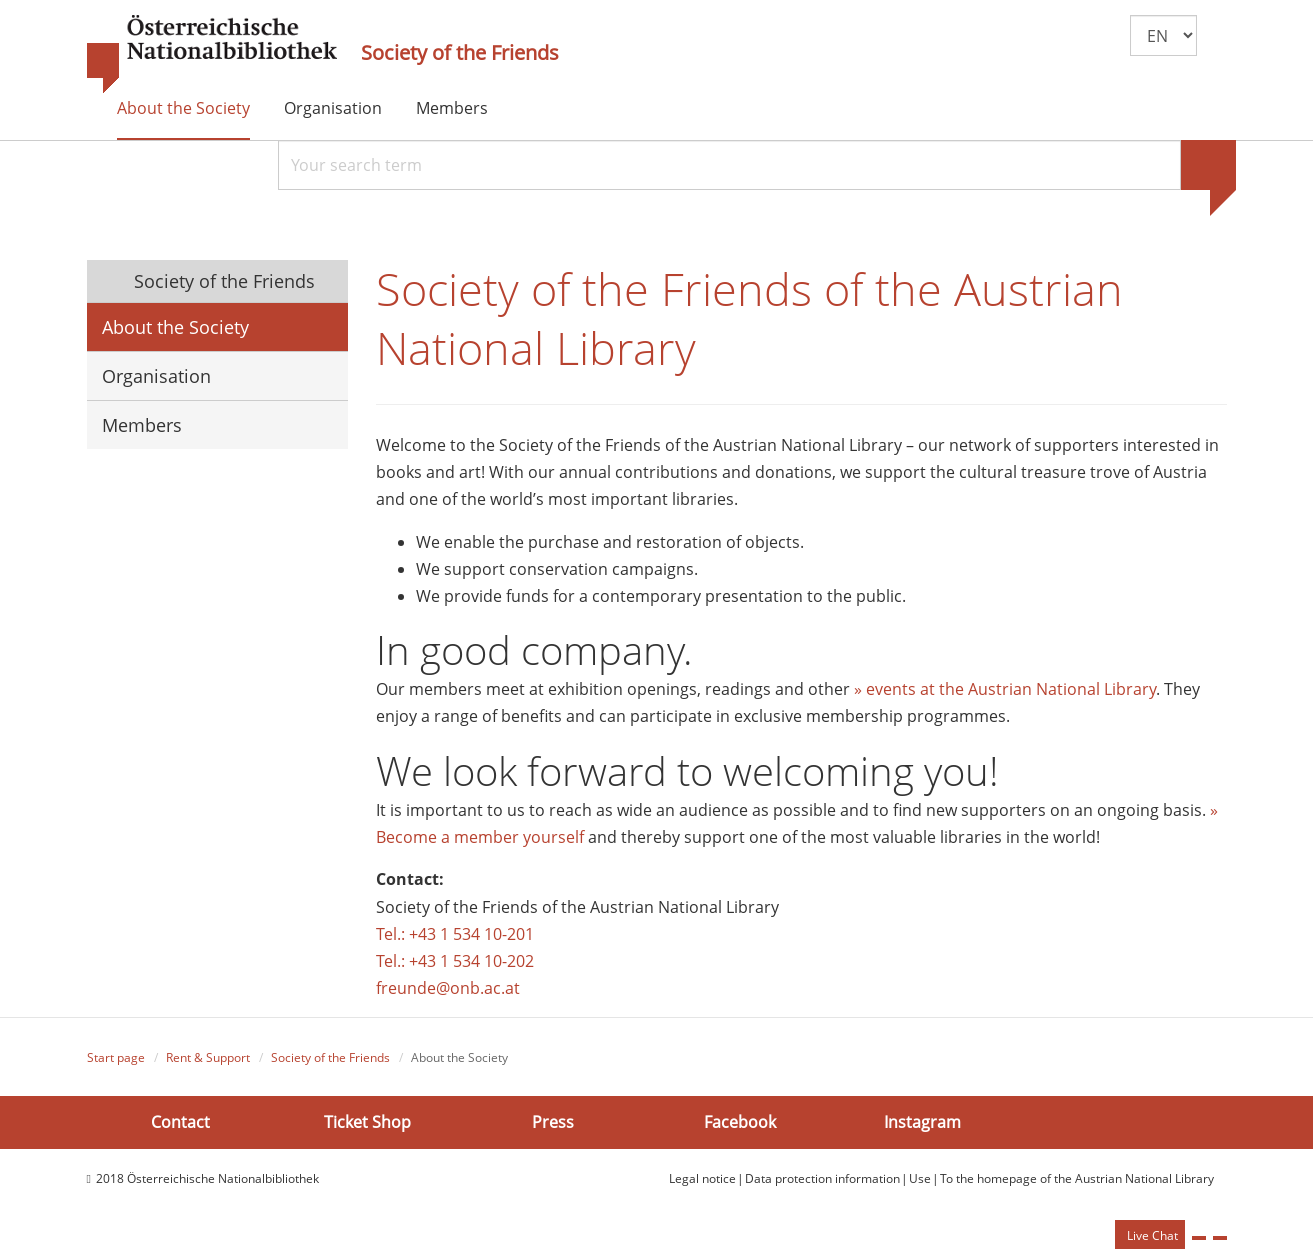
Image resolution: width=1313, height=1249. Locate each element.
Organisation (333, 108)
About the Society (183, 108)
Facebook (740, 1121)
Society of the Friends (460, 53)
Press (553, 1121)
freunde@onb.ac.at (448, 988)
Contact (180, 1121)
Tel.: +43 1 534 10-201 (455, 934)
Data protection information (822, 1178)
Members (452, 108)
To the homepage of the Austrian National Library (1077, 1178)
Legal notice (702, 1178)
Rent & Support (208, 1057)
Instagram (922, 1121)
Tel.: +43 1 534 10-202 (455, 961)
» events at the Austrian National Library (1005, 689)
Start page (116, 1057)
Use (920, 1178)
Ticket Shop (367, 1121)
